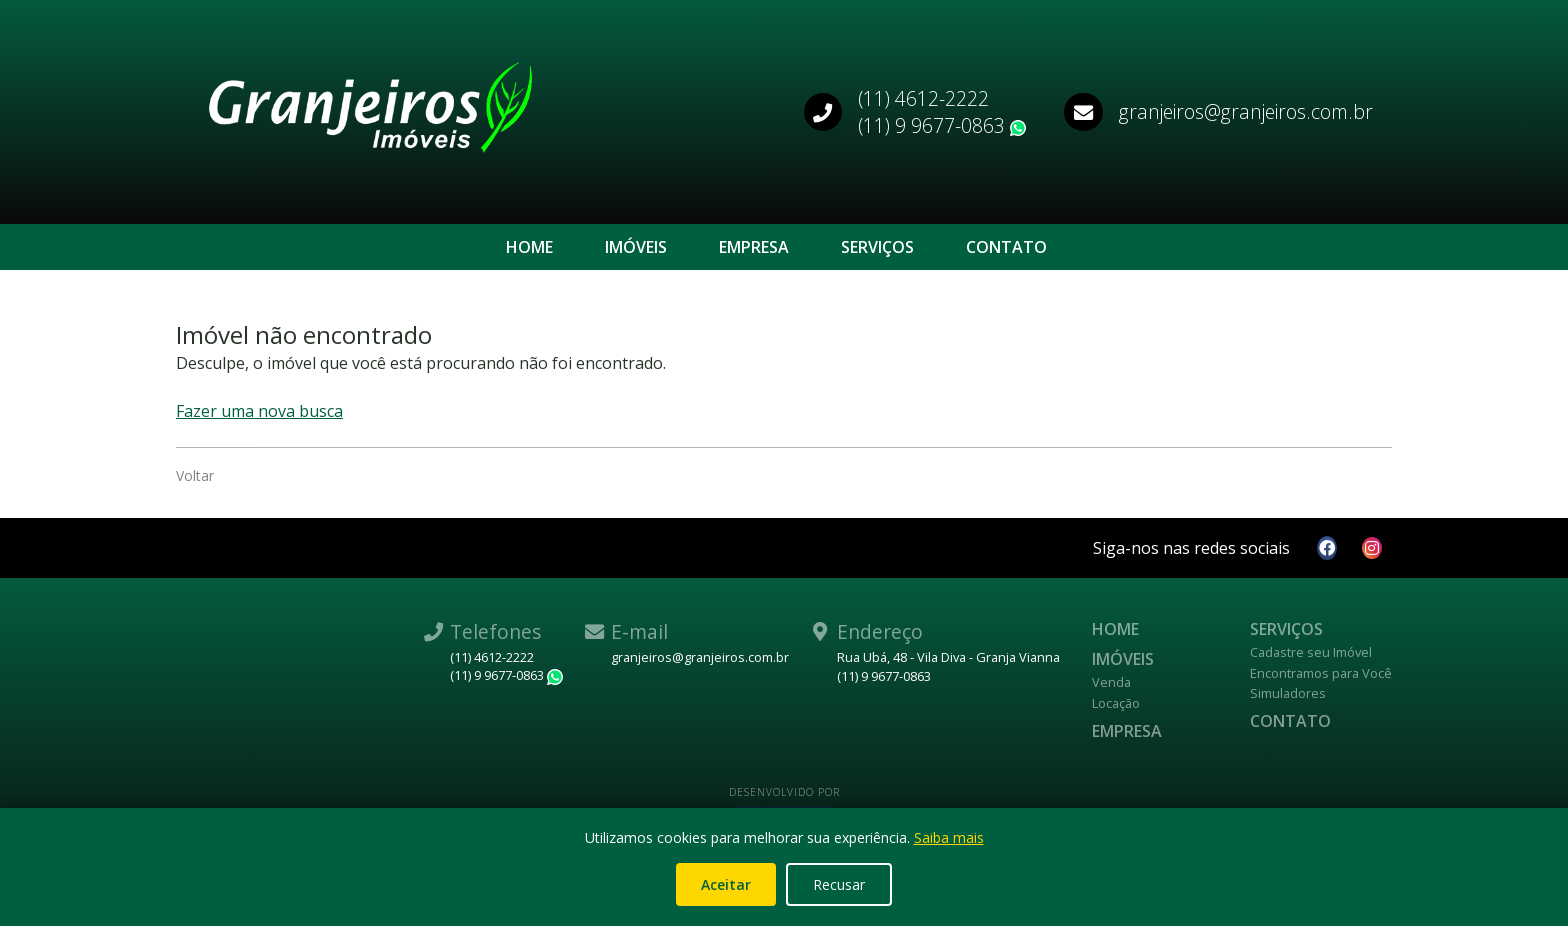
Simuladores (1288, 693)
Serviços (877, 247)
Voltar (195, 475)
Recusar (839, 884)
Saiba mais (949, 837)
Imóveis (636, 247)
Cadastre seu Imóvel (1311, 652)
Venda (1111, 682)
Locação (1116, 703)
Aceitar (726, 884)
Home (529, 247)
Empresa (754, 247)
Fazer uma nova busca (259, 411)
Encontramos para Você (1321, 673)
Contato (1006, 247)
